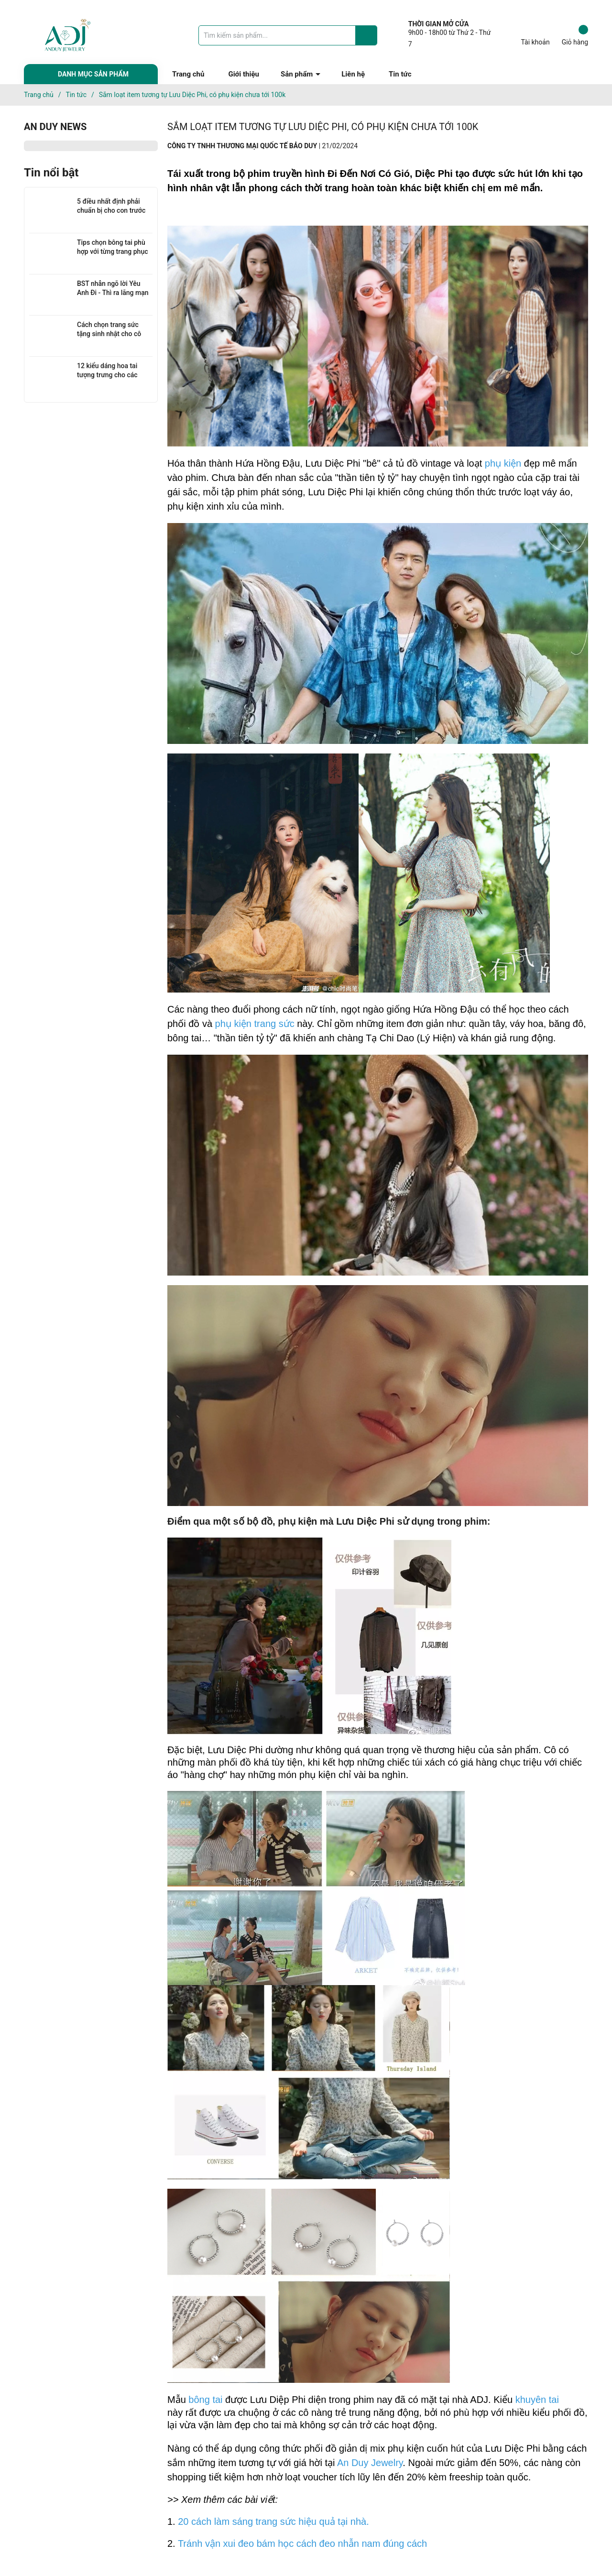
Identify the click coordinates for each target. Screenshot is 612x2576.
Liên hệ (353, 74)
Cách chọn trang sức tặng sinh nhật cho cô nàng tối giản (109, 334)
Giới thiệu (243, 74)
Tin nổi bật (51, 172)
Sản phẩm (297, 74)
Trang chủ (188, 74)
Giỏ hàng (575, 35)
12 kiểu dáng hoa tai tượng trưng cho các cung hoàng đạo (107, 375)
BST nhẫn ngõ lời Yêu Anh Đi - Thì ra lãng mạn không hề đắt (113, 293)
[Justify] (367, 35)
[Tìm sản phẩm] (288, 35)
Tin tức (400, 74)
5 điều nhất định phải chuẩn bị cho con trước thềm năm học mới (111, 210)
